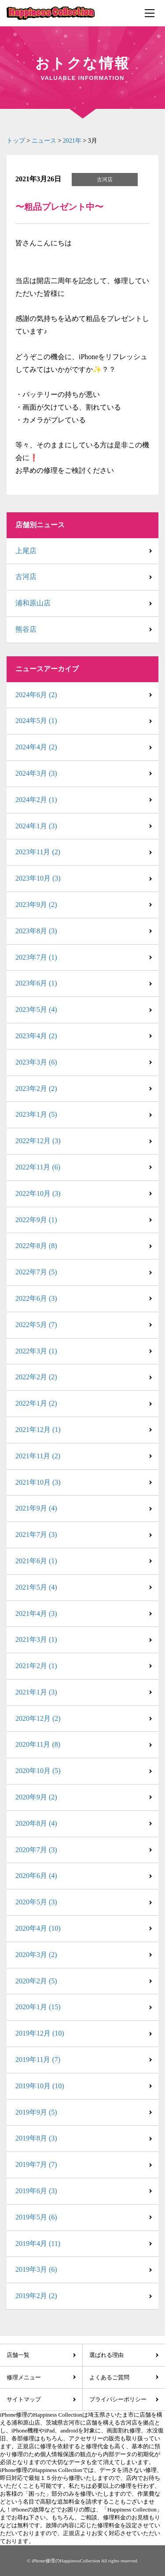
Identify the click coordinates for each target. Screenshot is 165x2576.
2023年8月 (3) (36, 931)
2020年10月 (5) (38, 1770)
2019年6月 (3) (36, 2191)
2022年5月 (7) (36, 1324)
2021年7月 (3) (36, 1534)
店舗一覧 (18, 2355)
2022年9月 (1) (36, 1219)
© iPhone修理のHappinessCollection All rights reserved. (82, 2560)
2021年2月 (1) (36, 1665)
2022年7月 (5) (36, 1272)
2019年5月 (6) (36, 2217)
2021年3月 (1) (36, 1639)
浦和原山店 (33, 603)
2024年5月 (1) (36, 720)
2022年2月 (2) (36, 1377)
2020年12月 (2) (38, 1718)
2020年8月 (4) (36, 1823)
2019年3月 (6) (36, 2269)
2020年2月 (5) (36, 1981)
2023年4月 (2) (36, 1036)
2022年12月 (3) (38, 1140)
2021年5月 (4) (36, 1587)
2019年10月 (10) (39, 2086)
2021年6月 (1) (36, 1561)
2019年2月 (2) (36, 2295)
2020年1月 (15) (38, 2007)
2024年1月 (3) (36, 826)
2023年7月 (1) (36, 957)
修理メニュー (24, 2377)
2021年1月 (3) (36, 1692)
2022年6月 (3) (36, 1298)
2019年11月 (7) (37, 2059)
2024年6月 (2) (36, 694)
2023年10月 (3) (38, 878)
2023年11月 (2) (37, 852)
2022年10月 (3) (38, 1193)
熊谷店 (26, 629)
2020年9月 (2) (36, 1797)
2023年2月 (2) (36, 1088)
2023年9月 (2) (36, 904)
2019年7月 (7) (36, 2164)
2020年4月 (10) (38, 1928)
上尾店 (26, 550)
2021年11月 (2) (37, 1456)
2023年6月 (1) (36, 983)
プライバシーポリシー (118, 2399)
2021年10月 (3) (38, 1482)
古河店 (26, 576)
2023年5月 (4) (36, 1009)
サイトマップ (24, 2399)
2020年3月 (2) (36, 1954)
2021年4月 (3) (36, 1613)
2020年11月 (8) (37, 1744)
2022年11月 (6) (37, 1167)
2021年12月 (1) (38, 1429)
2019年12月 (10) (39, 2033)
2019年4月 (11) (37, 2243)
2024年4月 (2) (36, 747)
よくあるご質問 (109, 2377)
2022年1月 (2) (36, 1403)
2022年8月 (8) (36, 1245)
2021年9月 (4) (36, 1508)
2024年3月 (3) (36, 773)
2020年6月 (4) (36, 1875)
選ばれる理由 (106, 2355)
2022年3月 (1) (36, 1351)
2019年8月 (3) (36, 2138)
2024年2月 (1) (36, 799)
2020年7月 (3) (36, 1849)
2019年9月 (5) (36, 2112)
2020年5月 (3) (36, 1902)
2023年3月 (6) (36, 1062)
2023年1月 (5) (36, 1114)
